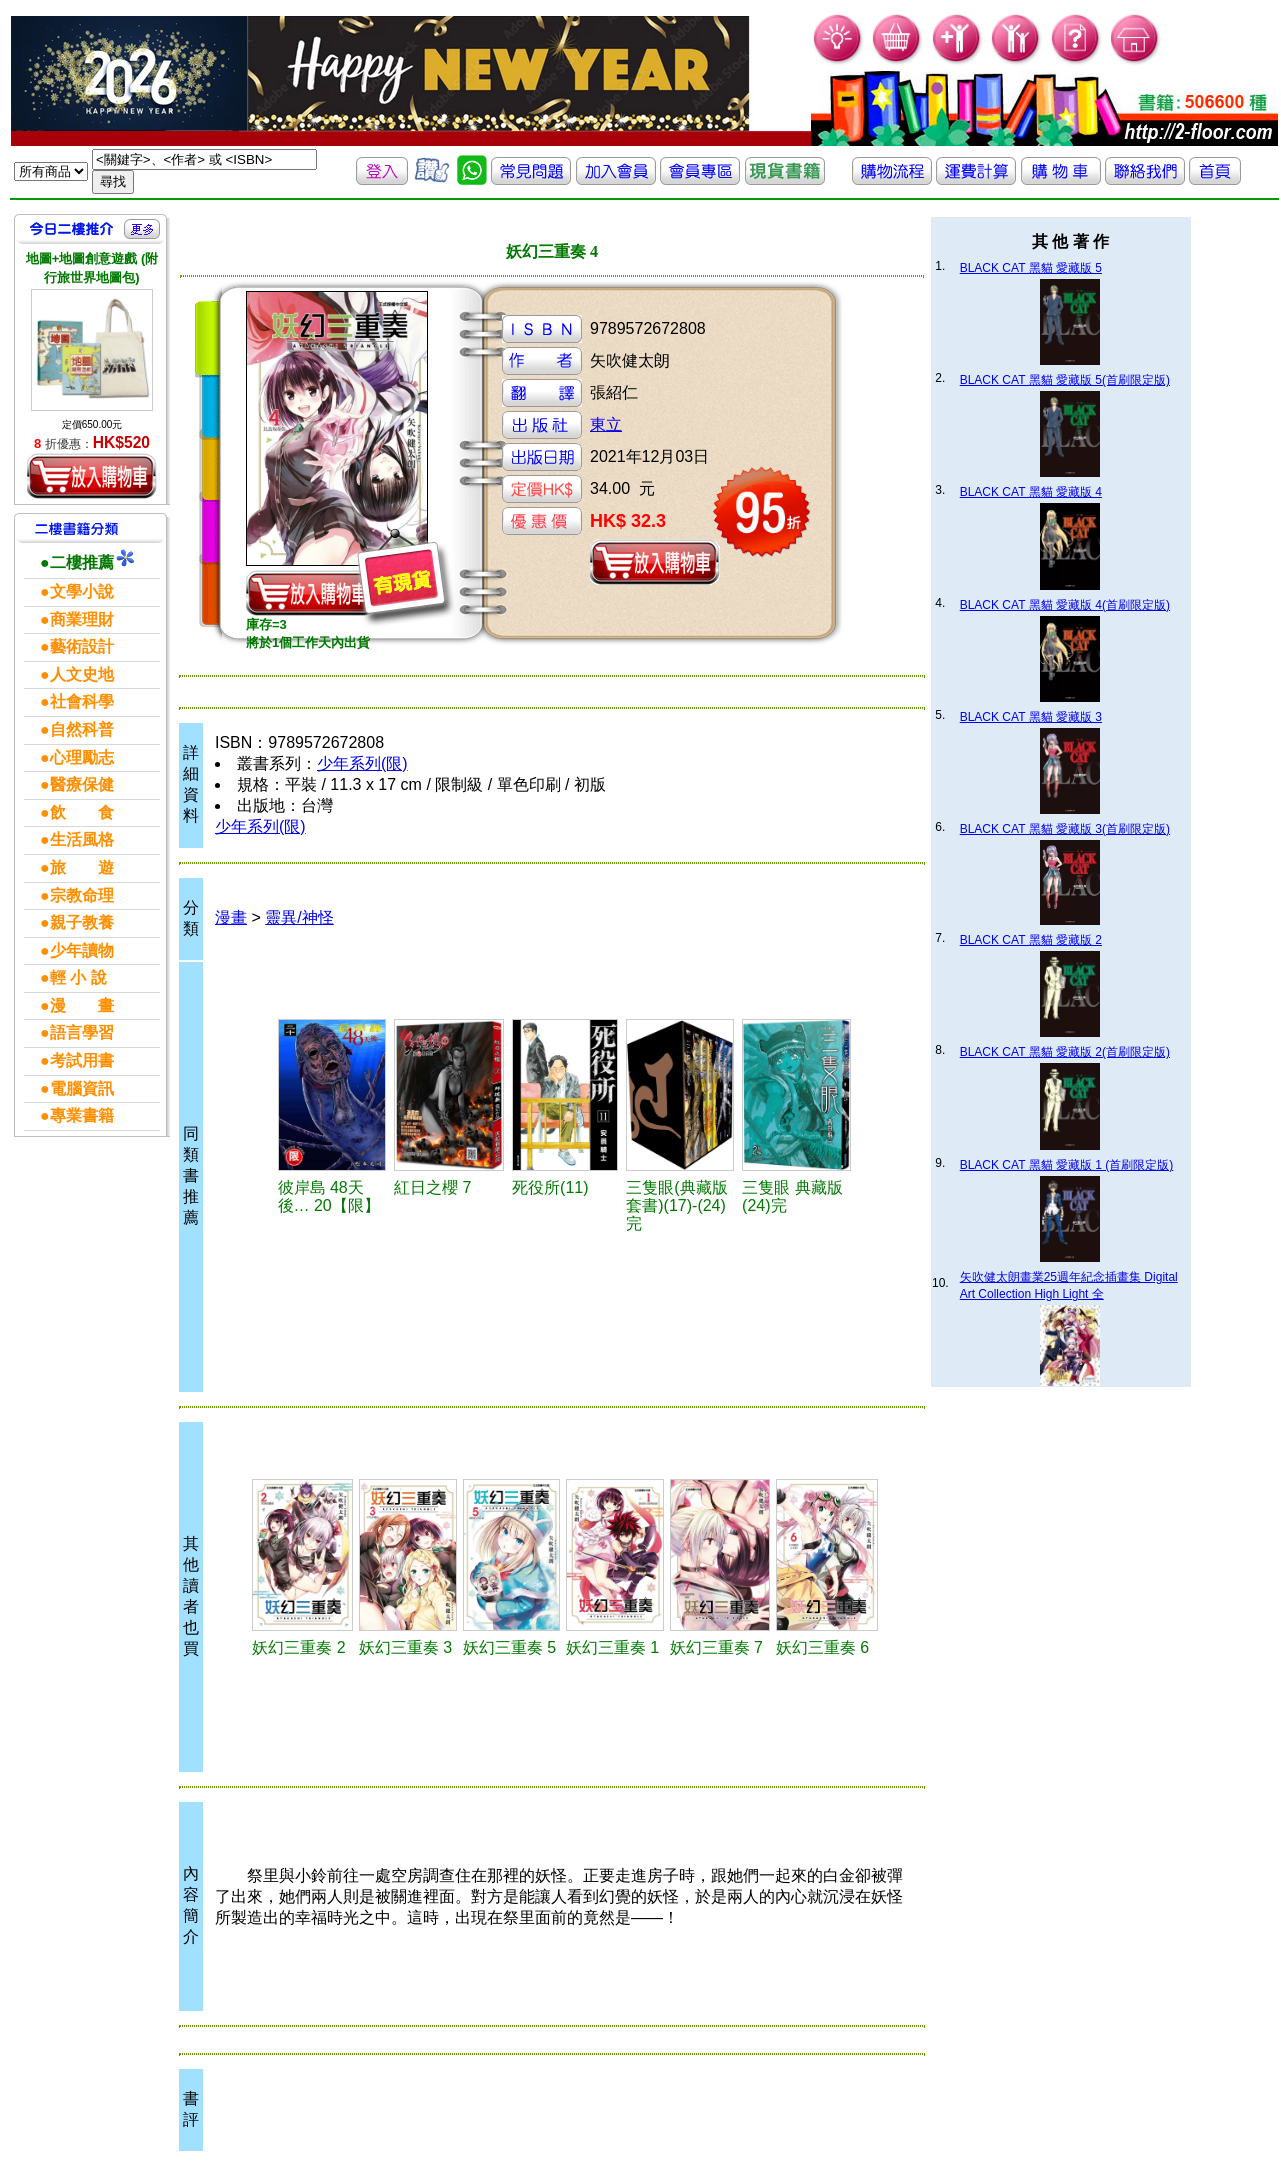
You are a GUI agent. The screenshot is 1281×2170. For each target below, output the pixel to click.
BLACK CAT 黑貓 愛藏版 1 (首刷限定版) (1067, 1165)
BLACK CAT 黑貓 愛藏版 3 (1031, 717)
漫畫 (231, 917)
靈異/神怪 (299, 917)
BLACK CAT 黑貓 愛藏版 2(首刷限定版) (1065, 1052)
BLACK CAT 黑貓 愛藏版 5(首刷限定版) (1065, 380)
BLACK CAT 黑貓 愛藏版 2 (1031, 940)
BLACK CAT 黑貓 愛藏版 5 (1031, 268)
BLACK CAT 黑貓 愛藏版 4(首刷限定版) (1065, 605)
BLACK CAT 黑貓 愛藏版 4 (1031, 492)
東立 (606, 424)
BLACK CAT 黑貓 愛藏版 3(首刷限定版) (1065, 829)
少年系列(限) (362, 763)
